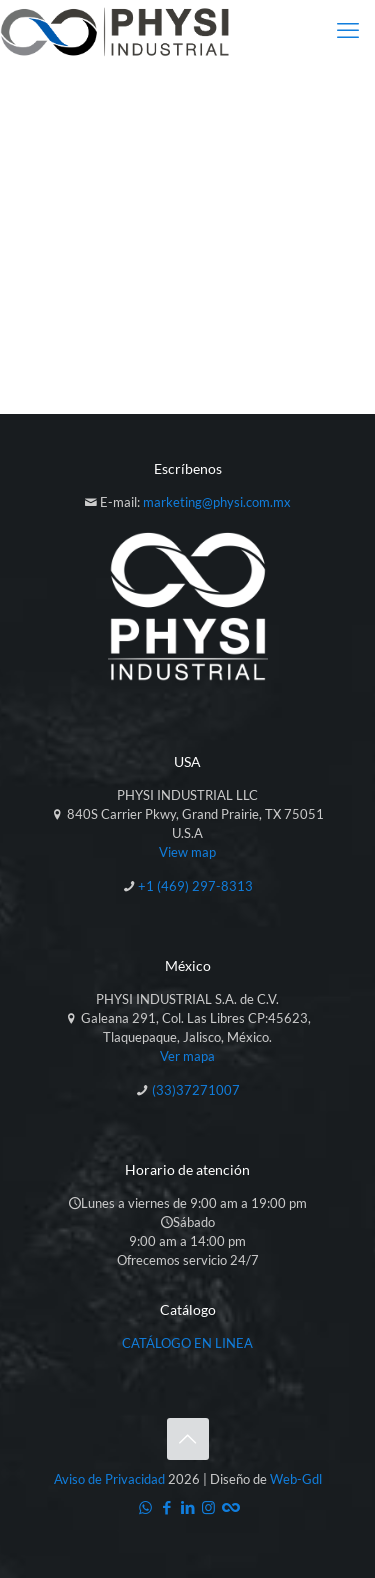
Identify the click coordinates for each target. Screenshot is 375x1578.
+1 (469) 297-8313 (195, 886)
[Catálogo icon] (229, 1507)
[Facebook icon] (166, 1507)
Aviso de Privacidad (109, 1479)
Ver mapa (187, 1056)
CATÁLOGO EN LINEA (187, 1343)
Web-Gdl (296, 1479)
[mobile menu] (348, 30)
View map (187, 852)
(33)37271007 (196, 1090)
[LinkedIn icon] (187, 1507)
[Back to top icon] (188, 1439)
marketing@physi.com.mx (217, 502)
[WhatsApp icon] (145, 1507)
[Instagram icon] (208, 1507)
